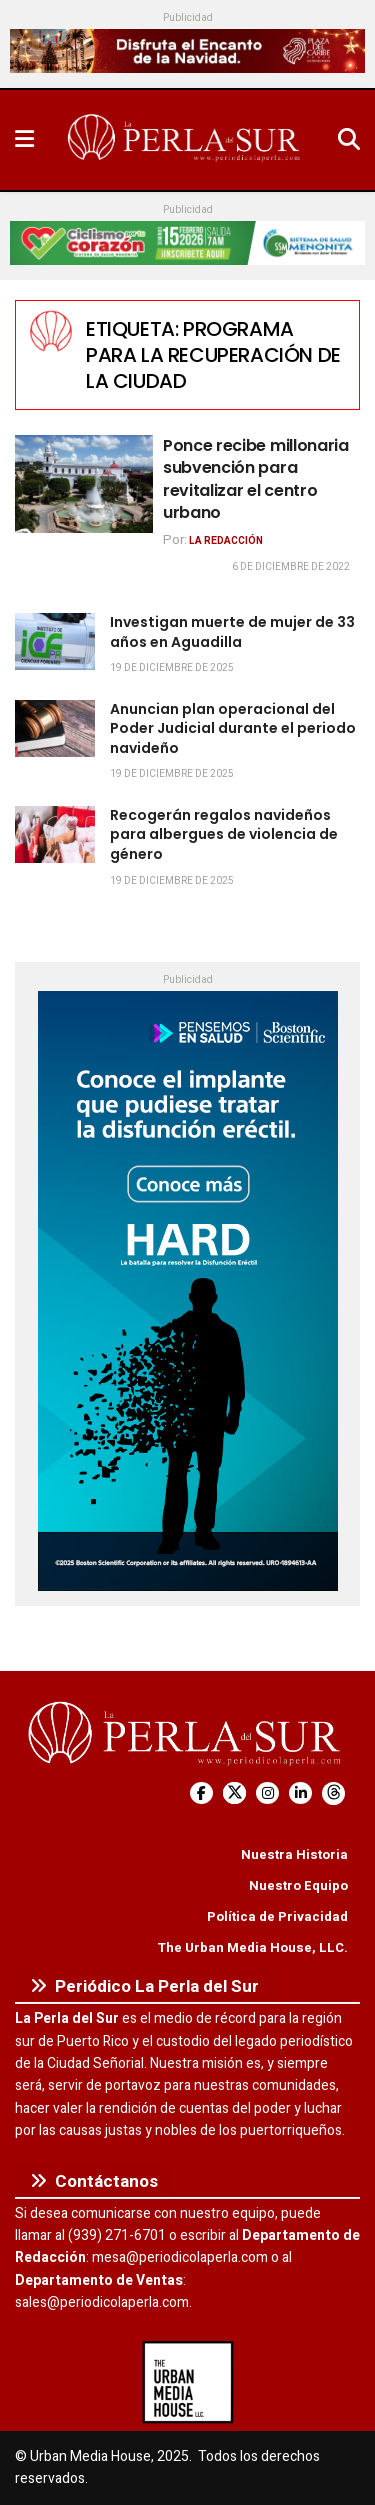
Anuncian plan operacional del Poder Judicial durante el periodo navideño (233, 728)
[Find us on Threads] (333, 1793)
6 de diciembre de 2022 (291, 567)
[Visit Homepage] (186, 140)
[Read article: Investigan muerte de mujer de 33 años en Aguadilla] (55, 641)
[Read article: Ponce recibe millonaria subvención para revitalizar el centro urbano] (84, 484)
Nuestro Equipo (298, 1885)
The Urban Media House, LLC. (252, 1947)
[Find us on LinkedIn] (300, 1793)
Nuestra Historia (294, 1854)
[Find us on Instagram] (267, 1793)
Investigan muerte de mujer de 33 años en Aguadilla (232, 632)
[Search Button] (349, 140)
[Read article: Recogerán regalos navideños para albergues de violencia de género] (55, 834)
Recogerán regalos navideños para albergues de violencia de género (224, 834)
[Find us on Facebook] (201, 1793)
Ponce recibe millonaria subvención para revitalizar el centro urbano (256, 479)
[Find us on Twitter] (234, 1793)
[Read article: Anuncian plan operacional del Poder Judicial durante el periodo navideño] (55, 728)
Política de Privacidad (277, 1916)
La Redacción (226, 541)
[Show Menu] (24, 140)
